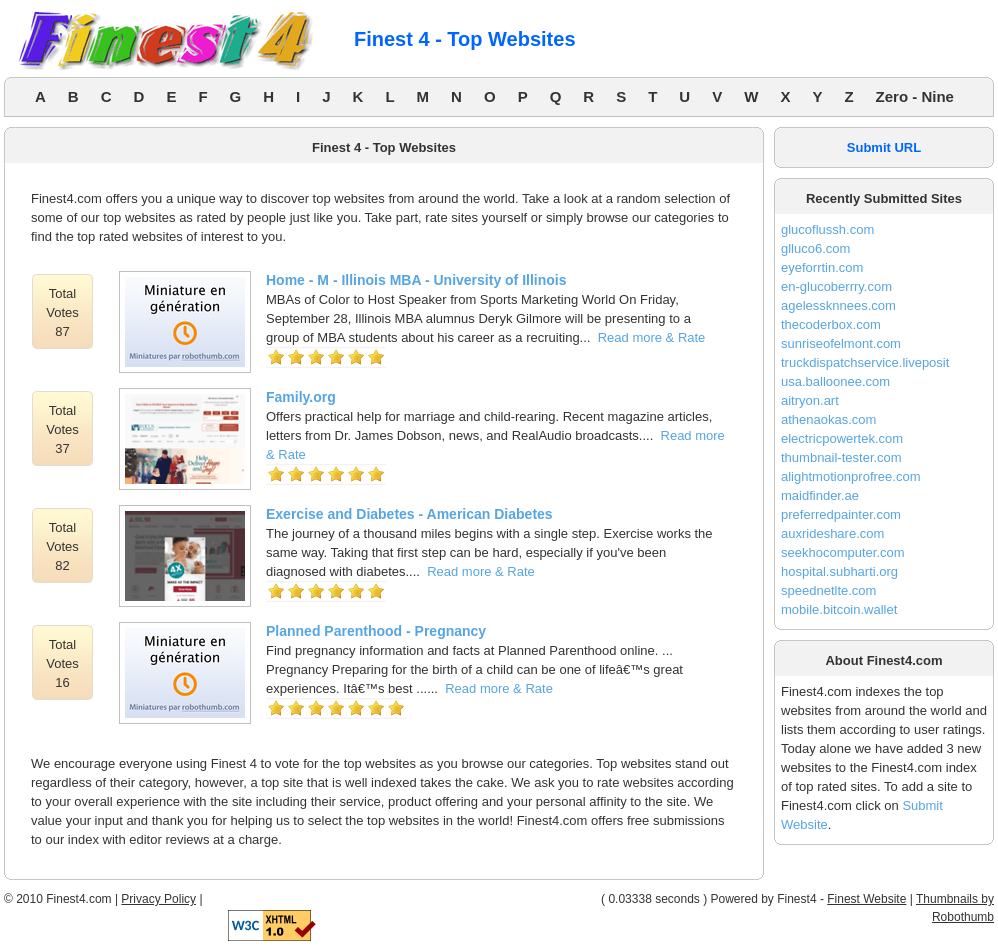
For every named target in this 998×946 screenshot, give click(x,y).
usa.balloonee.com (835, 381)
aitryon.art (810, 400)
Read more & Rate (652, 337)
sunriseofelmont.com (841, 343)
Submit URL (884, 147)
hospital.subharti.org (839, 571)
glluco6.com (815, 248)
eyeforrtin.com (822, 267)
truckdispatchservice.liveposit (865, 362)
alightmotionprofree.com (850, 476)
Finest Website (866, 899)
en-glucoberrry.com (836, 286)
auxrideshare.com (832, 533)
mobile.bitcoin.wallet (839, 609)
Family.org (301, 397)
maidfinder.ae (820, 495)
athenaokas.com (828, 419)
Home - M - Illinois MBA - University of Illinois (416, 280)
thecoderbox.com (831, 324)
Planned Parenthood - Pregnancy (376, 631)
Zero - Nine (915, 96)
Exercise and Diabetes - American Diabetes (409, 514)
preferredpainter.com (841, 514)
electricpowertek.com (842, 438)
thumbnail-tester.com (841, 457)
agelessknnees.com (838, 305)
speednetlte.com (828, 590)
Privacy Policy (158, 899)
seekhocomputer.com (843, 552)
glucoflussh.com (827, 229)
